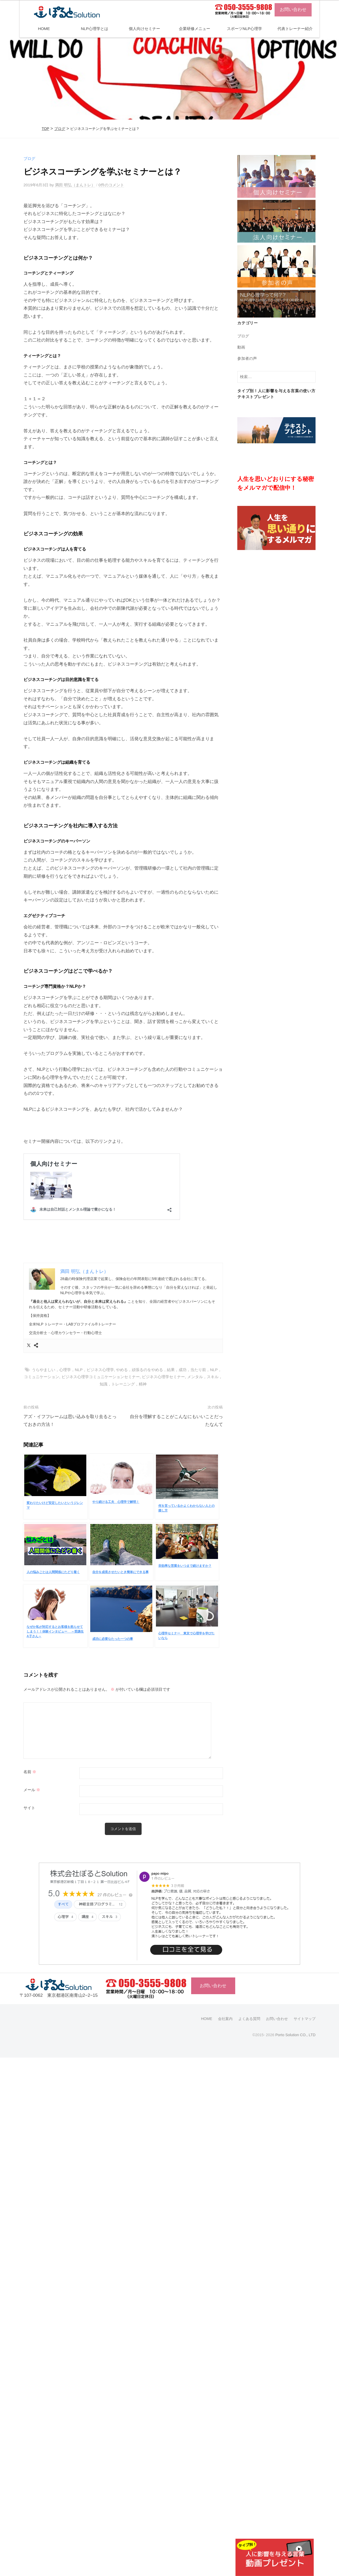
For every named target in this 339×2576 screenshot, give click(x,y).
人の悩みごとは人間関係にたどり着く (53, 1572)
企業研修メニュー (194, 28)
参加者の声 (247, 358)
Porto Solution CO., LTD (295, 2035)
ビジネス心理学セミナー (163, 1376)
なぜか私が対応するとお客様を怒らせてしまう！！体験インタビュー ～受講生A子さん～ (55, 1631)
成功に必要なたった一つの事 (112, 1638)
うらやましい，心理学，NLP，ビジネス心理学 (73, 1369)
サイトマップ (305, 2018)
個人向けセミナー (144, 28)
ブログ (59, 129)
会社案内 (225, 2018)
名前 (29, 1772)
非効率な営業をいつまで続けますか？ (184, 1565)
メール (31, 1790)
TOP (45, 129)
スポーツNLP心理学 (244, 28)
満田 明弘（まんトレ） (75, 185)
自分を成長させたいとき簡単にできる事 (120, 1572)
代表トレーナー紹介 (295, 28)
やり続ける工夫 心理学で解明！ (115, 1501)
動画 (241, 347)
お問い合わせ (293, 9)
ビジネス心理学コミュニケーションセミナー (101, 1376)
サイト (29, 1808)
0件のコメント (111, 185)
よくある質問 (249, 2018)
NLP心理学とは (94, 28)
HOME (44, 28)
